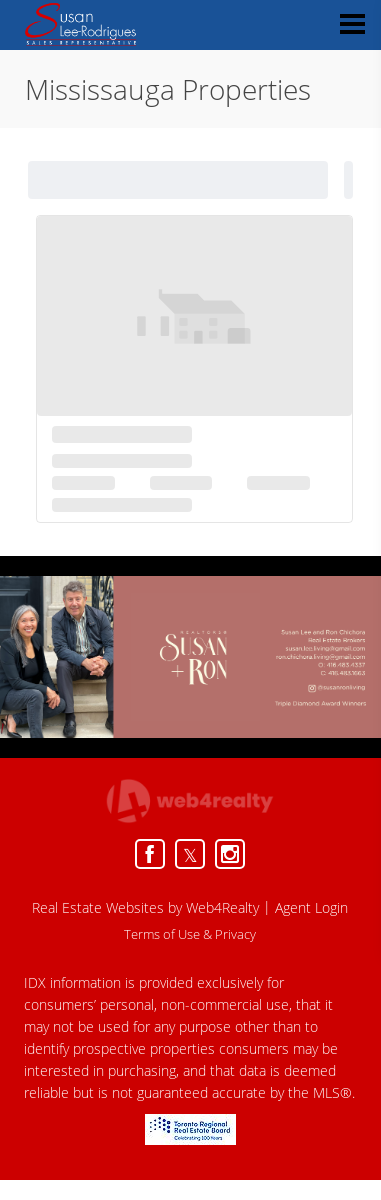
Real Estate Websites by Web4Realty (145, 907)
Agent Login (311, 907)
